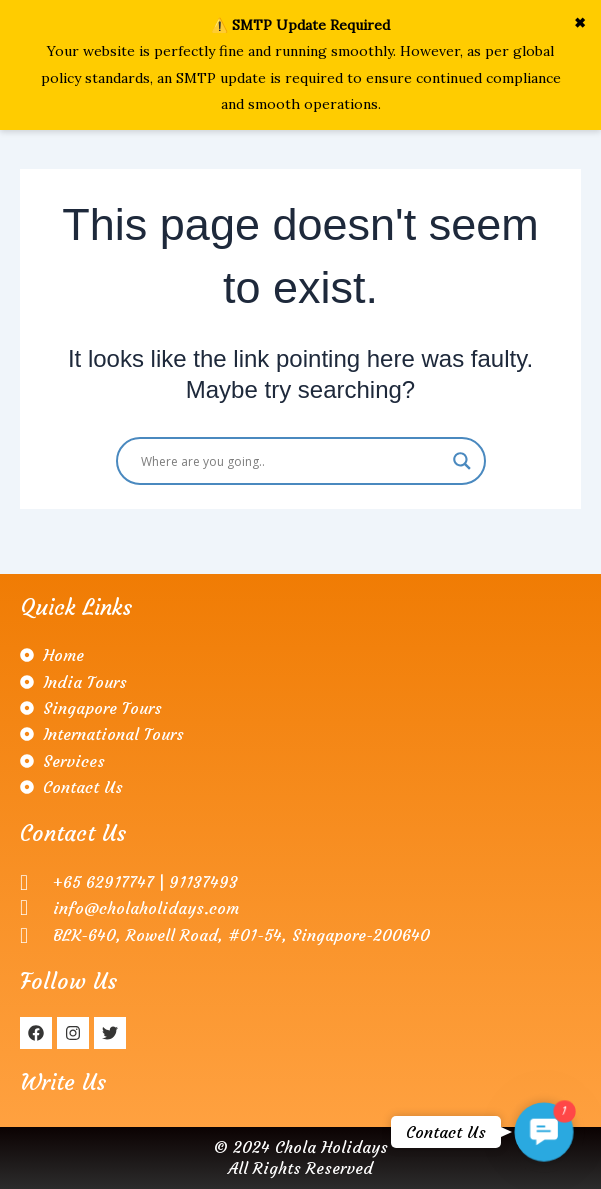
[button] (544, 1132)
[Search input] (292, 461)
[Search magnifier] (462, 461)
